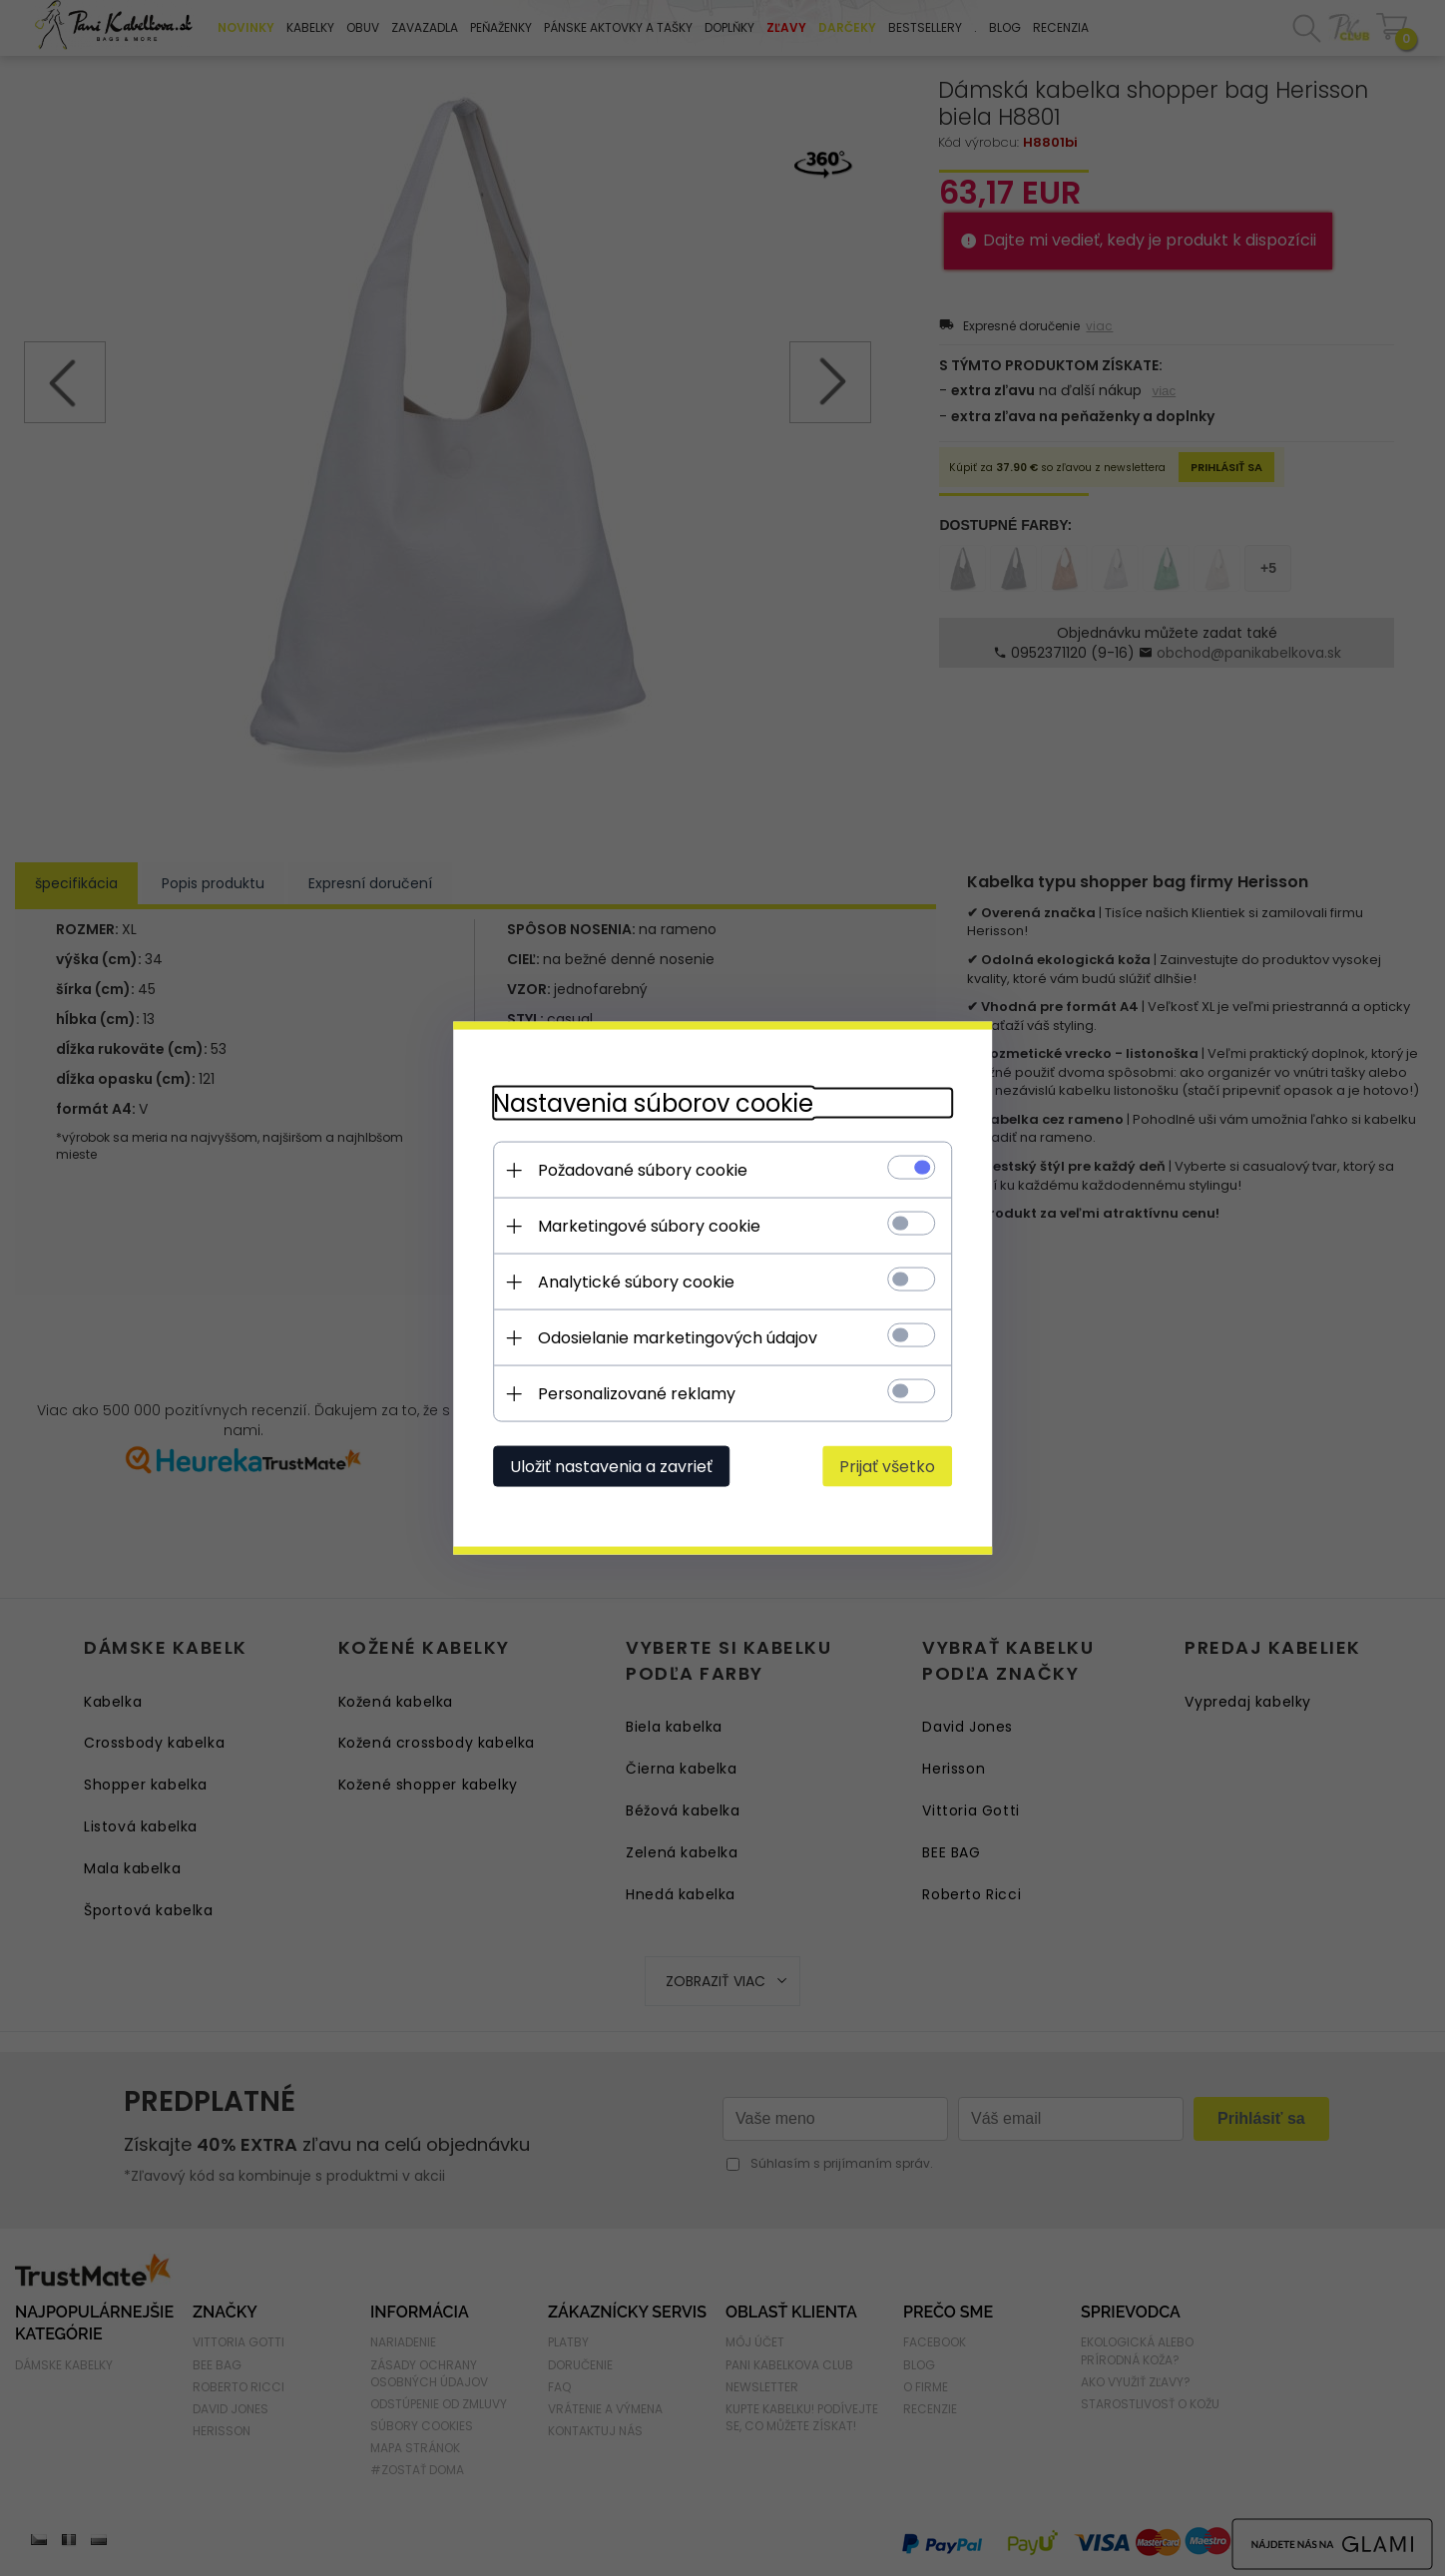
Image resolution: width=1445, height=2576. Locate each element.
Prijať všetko (887, 1466)
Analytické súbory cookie (636, 1282)
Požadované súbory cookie (642, 1170)
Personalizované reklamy (636, 1393)
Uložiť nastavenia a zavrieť (611, 1466)
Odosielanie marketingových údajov (677, 1337)
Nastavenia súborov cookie (653, 1103)
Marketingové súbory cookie (649, 1226)
